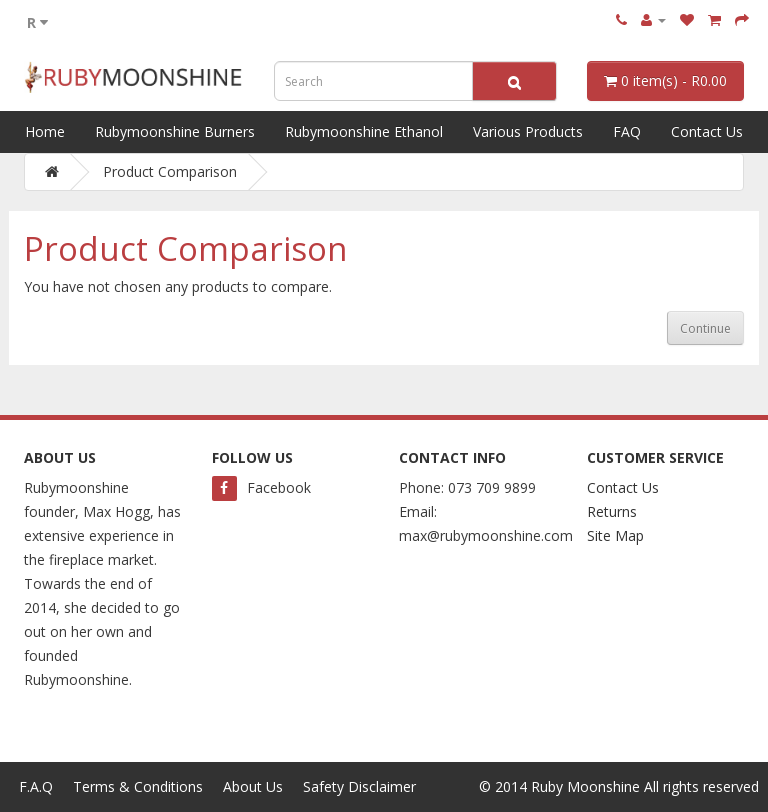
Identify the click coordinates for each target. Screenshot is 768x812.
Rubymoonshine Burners (175, 131)
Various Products (528, 131)
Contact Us (707, 131)
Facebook (261, 487)
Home (45, 131)
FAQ (627, 131)
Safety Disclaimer (359, 786)
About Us (253, 786)
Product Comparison (170, 171)
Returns (612, 511)
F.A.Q (36, 786)
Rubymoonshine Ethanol (364, 131)
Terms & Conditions (138, 786)
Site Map (615, 535)
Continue (705, 328)
